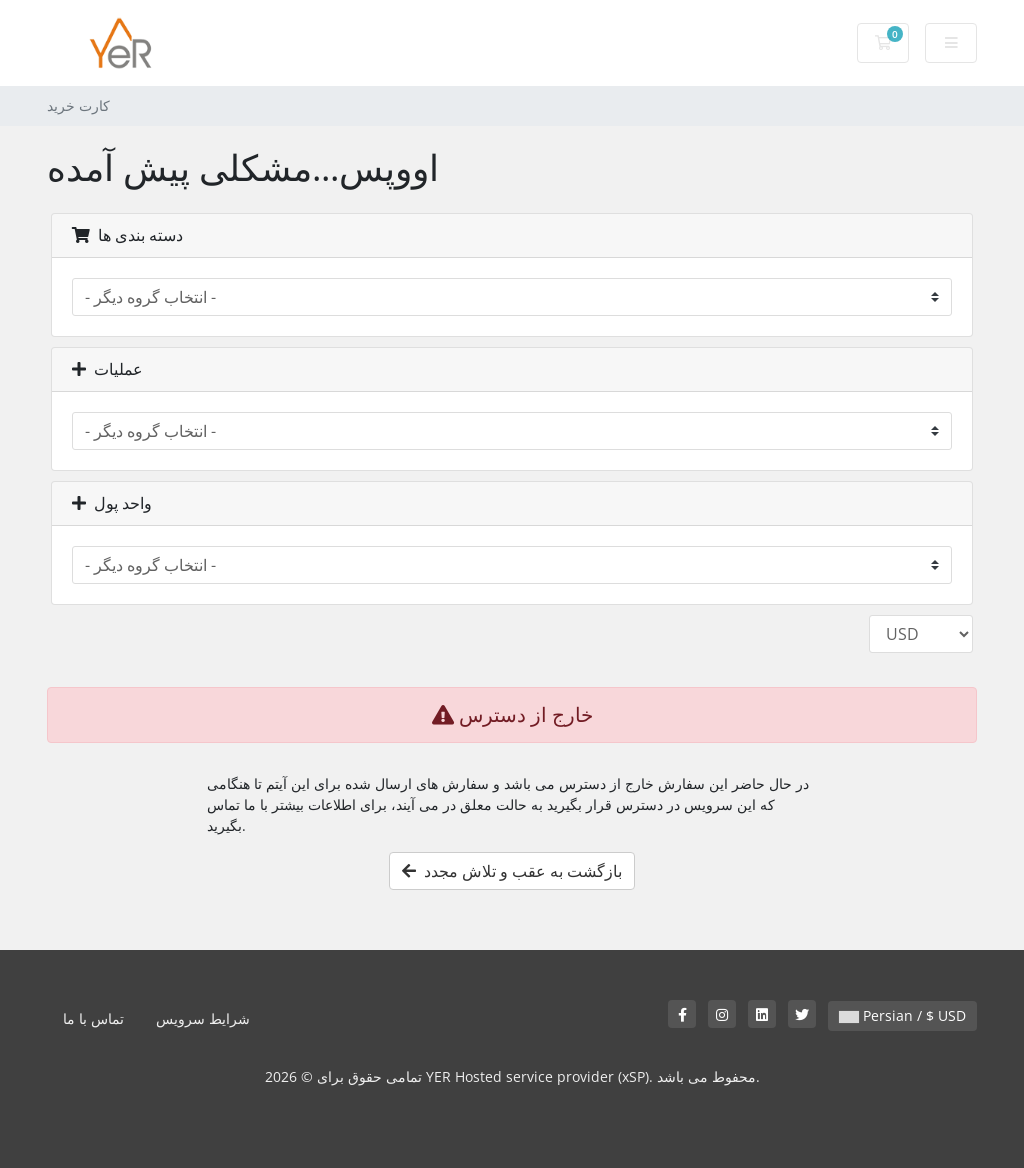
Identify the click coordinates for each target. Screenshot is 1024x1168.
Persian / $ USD (902, 1015)
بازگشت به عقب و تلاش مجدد (512, 871)
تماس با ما (93, 1018)
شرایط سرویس (203, 1018)
